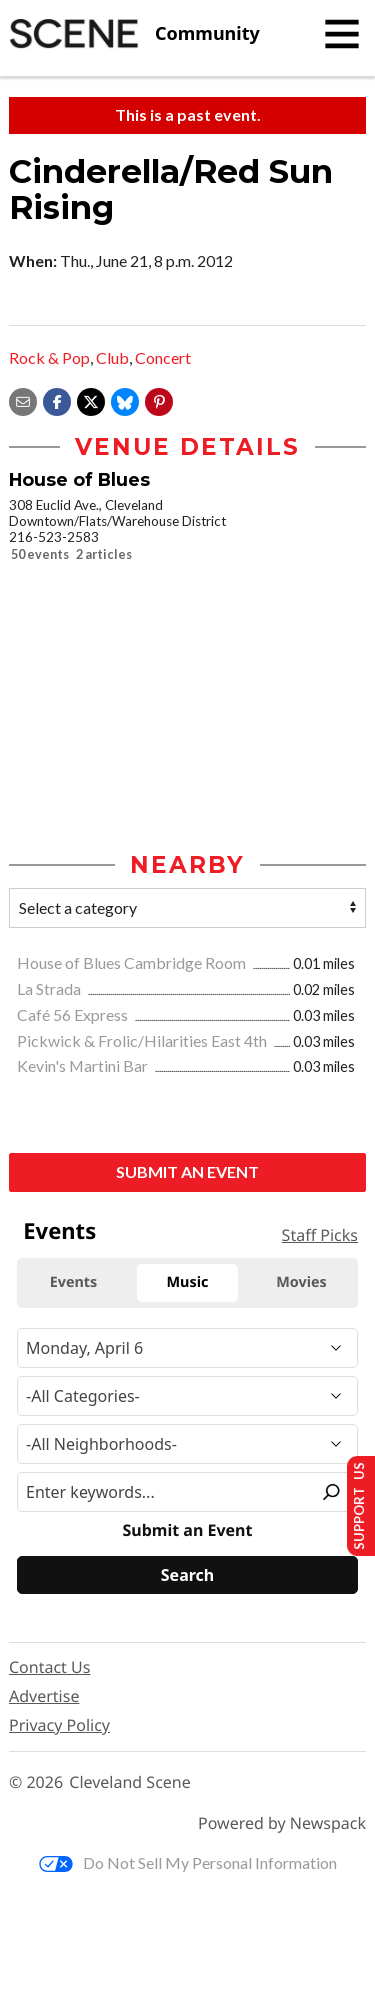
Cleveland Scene (130, 1782)
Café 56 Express (74, 1014)
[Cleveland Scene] (134, 34)
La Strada (50, 988)
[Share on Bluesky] (125, 399)
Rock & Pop (49, 357)
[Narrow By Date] (187, 1348)
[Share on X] (91, 399)
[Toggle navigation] (342, 34)
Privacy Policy (59, 1725)
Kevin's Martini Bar (84, 1065)
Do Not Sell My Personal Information (188, 1862)
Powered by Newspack (282, 1823)
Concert (163, 357)
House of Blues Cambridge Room (133, 962)
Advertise (44, 1696)
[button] (159, 399)
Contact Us (49, 1667)
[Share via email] (23, 399)
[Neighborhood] (187, 1444)
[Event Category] (187, 1396)
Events (59, 1231)
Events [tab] (74, 1282)
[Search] (187, 1575)
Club (112, 357)
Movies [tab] (301, 1282)
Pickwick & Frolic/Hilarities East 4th (143, 1040)
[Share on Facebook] (57, 399)
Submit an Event (187, 1171)
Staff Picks (320, 1235)
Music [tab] (188, 1282)
